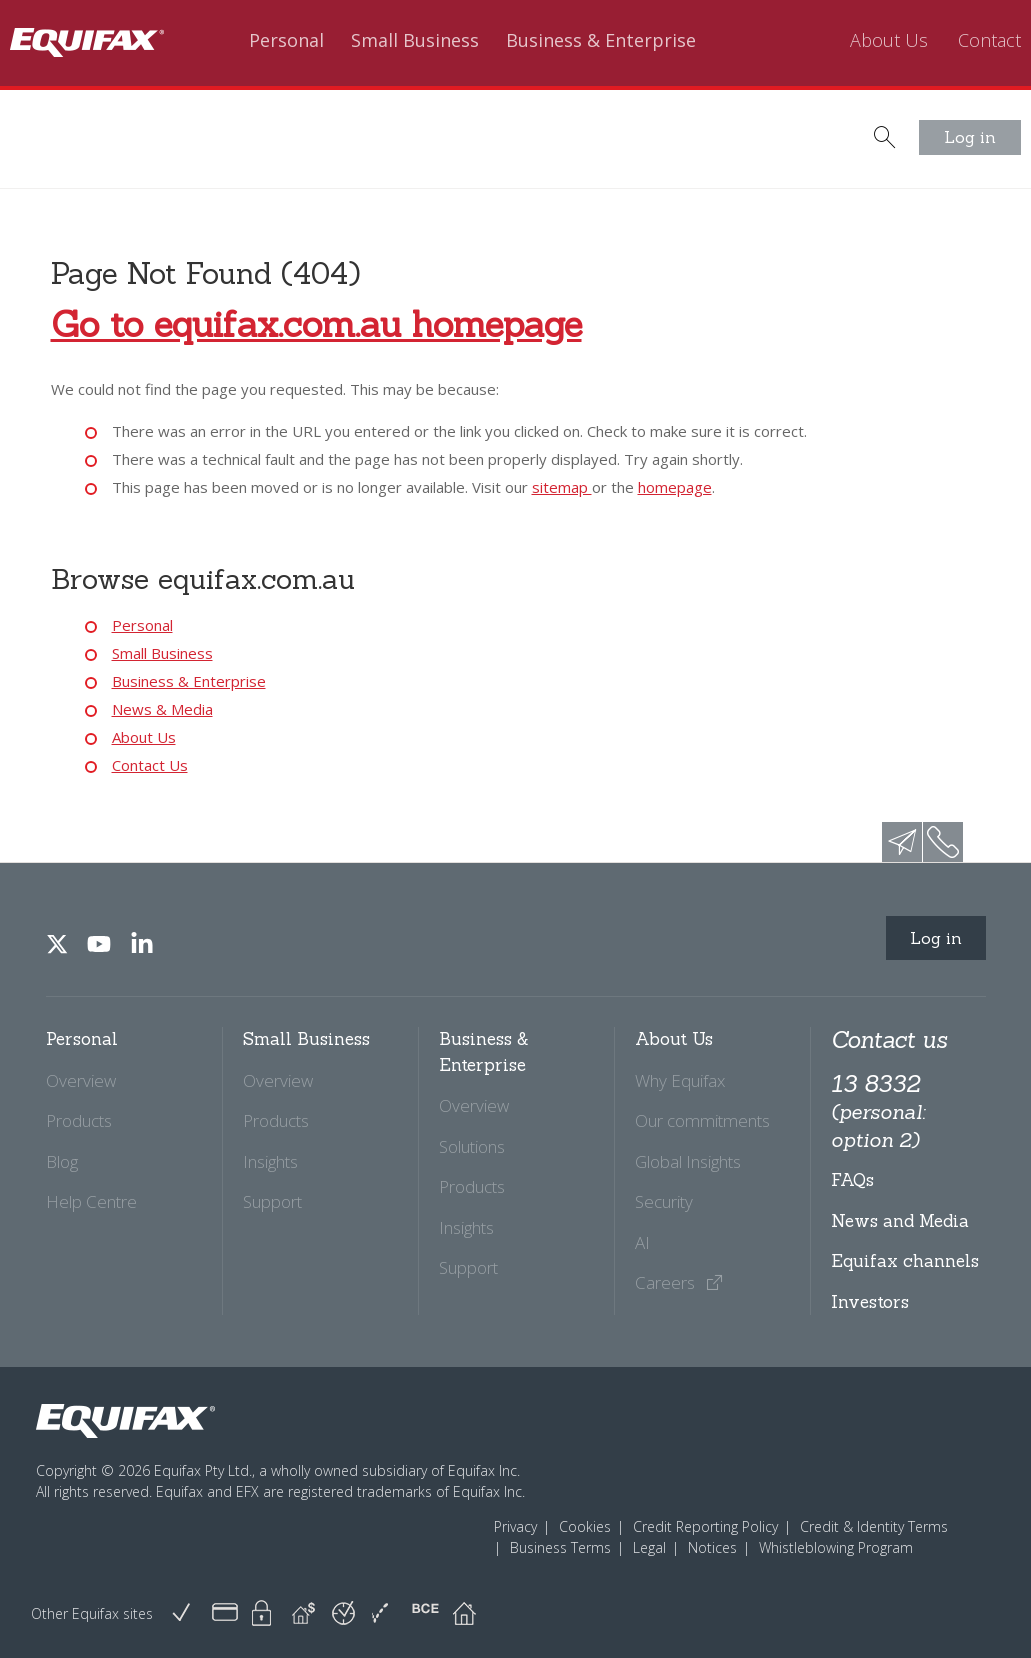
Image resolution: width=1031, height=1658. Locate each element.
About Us (889, 41)
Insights (270, 1161)
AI (642, 1242)
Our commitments (702, 1120)
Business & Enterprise (601, 41)
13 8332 (878, 1110)
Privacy (515, 1526)
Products (79, 1120)
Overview (81, 1080)
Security (664, 1201)
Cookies (585, 1526)
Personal (286, 41)
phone (943, 842)
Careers (679, 1282)
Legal (649, 1547)
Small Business (415, 41)
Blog (62, 1161)
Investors (870, 1302)
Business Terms (560, 1547)
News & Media (162, 709)
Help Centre (91, 1201)
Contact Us (150, 765)
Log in (970, 137)
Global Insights (688, 1161)
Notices (712, 1547)
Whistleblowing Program (836, 1547)
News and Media (900, 1221)
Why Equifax (680, 1080)
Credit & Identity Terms (874, 1526)
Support (272, 1201)
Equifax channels (905, 1261)
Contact (989, 41)
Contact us (889, 1039)
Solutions (472, 1146)
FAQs (852, 1180)
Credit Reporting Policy (705, 1526)
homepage (675, 487)
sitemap (562, 487)
